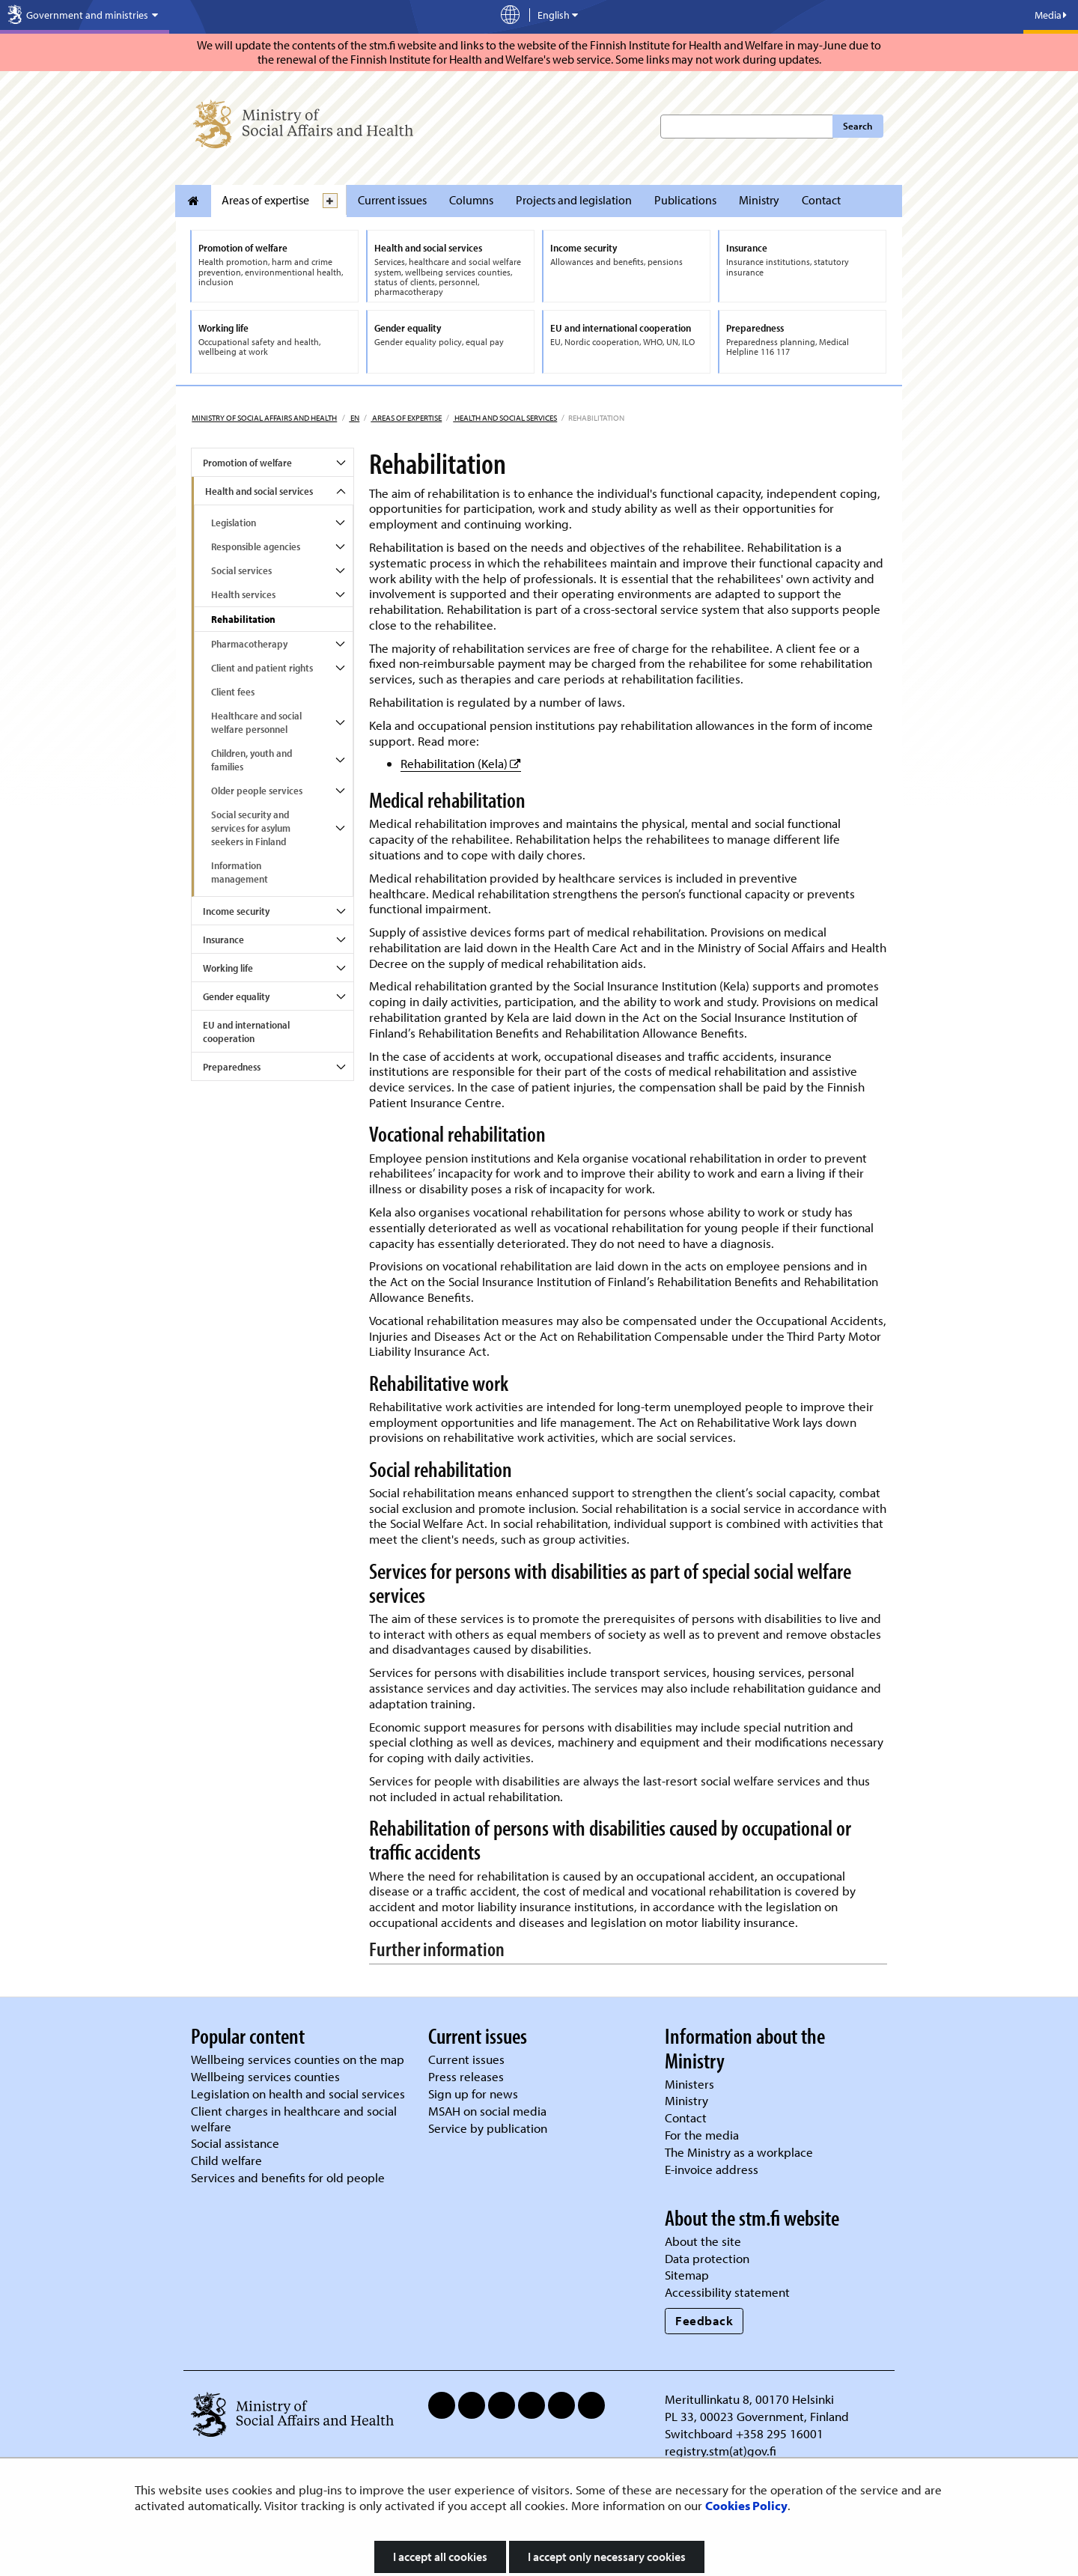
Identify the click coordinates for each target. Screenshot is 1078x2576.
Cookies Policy (746, 2505)
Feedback (704, 2320)
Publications (685, 199)
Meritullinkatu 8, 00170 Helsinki (749, 2399)
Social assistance (235, 2143)
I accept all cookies (440, 2556)
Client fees (233, 691)
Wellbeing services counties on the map (297, 2059)
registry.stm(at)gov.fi (722, 2450)
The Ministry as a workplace (739, 2152)
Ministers (689, 2084)
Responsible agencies (255, 546)
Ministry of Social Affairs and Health (264, 417)
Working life (228, 968)
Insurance (223, 939)
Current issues (392, 199)
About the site (703, 2241)
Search (857, 126)
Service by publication (487, 2128)
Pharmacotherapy (249, 644)
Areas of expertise (265, 199)
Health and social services (505, 417)
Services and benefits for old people (288, 2177)
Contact (821, 199)
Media (1051, 15)
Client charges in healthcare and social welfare (294, 2118)
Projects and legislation (574, 199)
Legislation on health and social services (298, 2093)
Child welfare (226, 2160)
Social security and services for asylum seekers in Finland (250, 828)
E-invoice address (711, 2169)
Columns (471, 199)
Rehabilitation (243, 619)
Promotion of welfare (247, 462)
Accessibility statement (727, 2292)
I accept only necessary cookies (607, 2556)
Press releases (466, 2076)
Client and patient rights (262, 668)
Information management (239, 872)
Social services (241, 570)
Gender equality (236, 996)
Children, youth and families (251, 759)
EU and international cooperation (246, 1031)
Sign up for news (473, 2093)
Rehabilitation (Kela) (461, 763)
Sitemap (687, 2275)
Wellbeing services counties (265, 2076)
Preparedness (232, 1067)
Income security (236, 911)
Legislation (233, 522)
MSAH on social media (487, 2111)
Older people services (256, 790)
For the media (702, 2135)
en (354, 417)
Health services (243, 594)
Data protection (707, 2258)
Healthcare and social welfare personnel (256, 722)
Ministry (759, 199)
